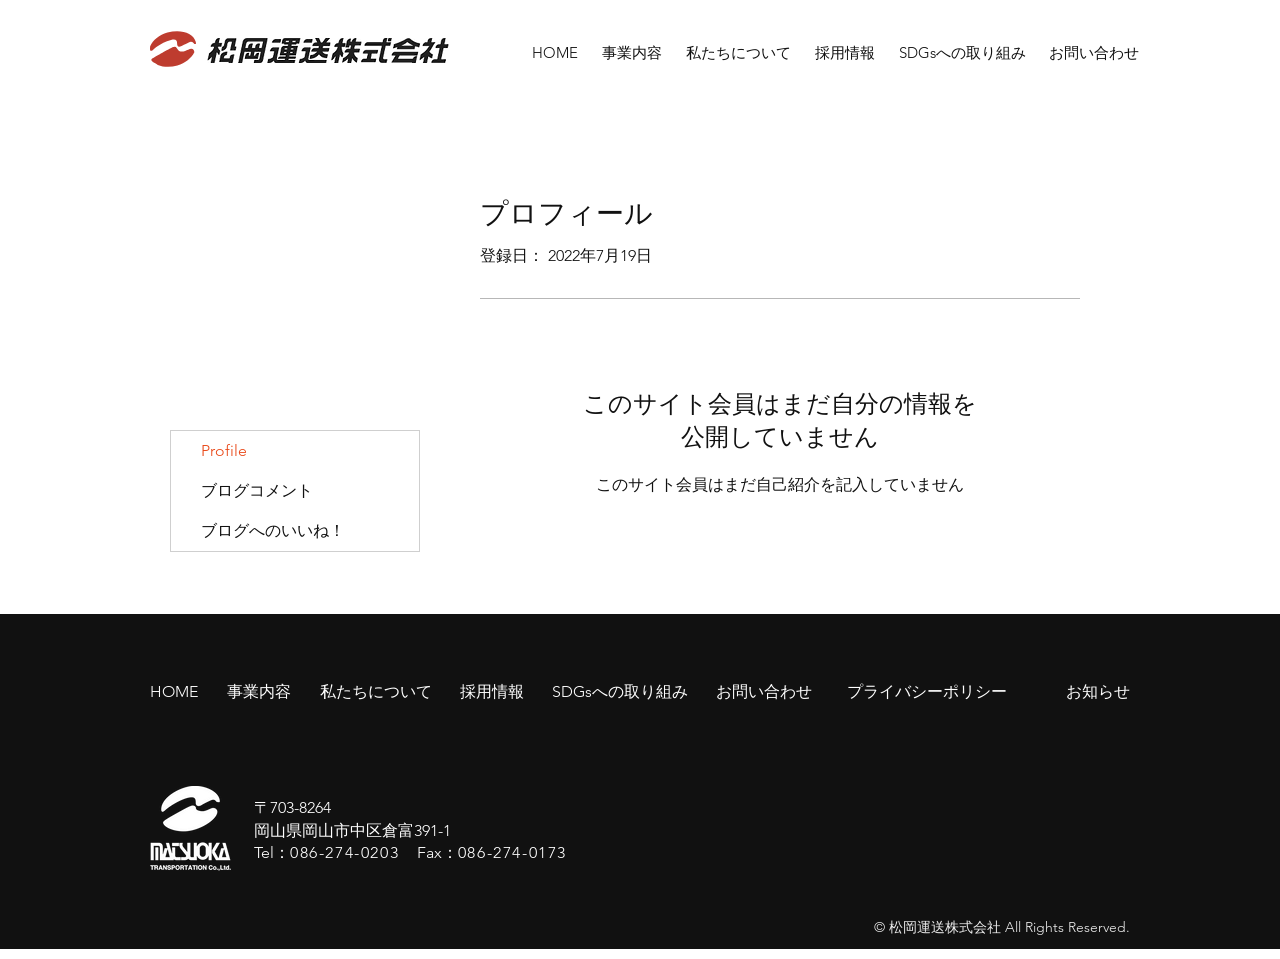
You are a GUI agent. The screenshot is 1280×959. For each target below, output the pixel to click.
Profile (224, 450)
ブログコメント (257, 490)
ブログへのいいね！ (273, 530)
